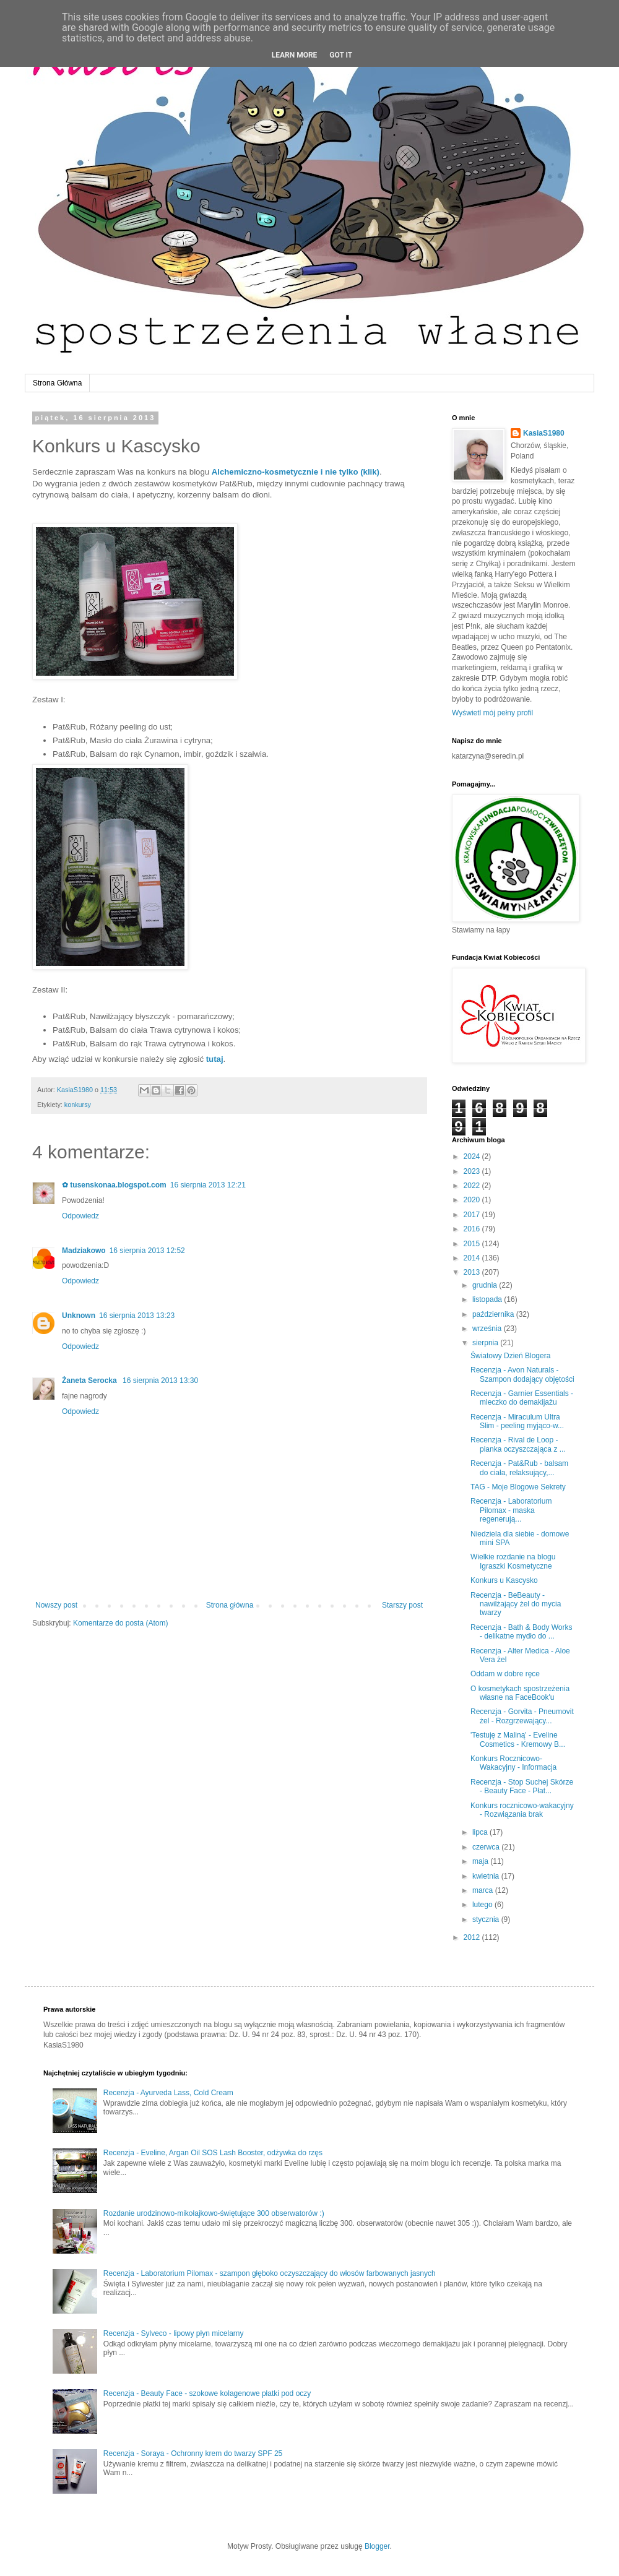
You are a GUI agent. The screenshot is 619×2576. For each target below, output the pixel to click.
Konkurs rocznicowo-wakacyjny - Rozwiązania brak (522, 1810)
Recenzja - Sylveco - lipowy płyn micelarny (173, 2333)
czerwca (486, 1847)
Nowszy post (56, 1605)
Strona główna (230, 1605)
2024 (473, 1156)
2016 (473, 1229)
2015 (473, 1243)
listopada (488, 1299)
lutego (483, 1904)
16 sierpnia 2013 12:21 (208, 1185)
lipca (481, 1832)
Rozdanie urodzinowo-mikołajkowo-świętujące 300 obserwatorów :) (213, 2213)
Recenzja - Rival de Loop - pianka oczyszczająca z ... (518, 1444)
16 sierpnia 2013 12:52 (147, 1250)
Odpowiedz (80, 1216)
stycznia (486, 1919)
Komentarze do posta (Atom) (120, 1623)
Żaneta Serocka (90, 1380)
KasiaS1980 (544, 433)
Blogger (377, 2546)
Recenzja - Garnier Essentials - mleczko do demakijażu (521, 1397)
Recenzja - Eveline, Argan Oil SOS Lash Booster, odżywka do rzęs (212, 2152)
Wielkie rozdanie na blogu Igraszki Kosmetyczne (512, 1561)
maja (481, 1861)
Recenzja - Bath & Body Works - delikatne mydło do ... (521, 1631)
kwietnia (486, 1876)
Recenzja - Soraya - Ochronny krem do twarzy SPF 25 (192, 2453)
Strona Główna (57, 383)
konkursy (77, 1104)
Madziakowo (84, 1250)
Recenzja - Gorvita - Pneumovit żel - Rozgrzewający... (522, 1716)
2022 (473, 1185)
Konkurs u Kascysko (504, 1580)
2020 (473, 1199)
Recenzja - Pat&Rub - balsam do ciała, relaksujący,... (519, 1467)
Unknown (78, 1315)
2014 (473, 1258)
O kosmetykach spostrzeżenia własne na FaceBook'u (519, 1693)
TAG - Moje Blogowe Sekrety (518, 1487)
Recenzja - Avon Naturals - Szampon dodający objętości (522, 1374)
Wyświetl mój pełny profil (492, 713)
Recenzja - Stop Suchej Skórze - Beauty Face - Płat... (521, 1786)
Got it (340, 55)
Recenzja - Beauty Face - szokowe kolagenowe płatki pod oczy (207, 2393)
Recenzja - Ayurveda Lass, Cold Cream (168, 2092)
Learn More (295, 55)
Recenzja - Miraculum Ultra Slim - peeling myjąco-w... (517, 1421)
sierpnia (486, 1342)
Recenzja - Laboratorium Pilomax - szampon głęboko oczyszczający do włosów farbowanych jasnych (269, 2273)
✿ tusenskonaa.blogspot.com (114, 1185)
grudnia (485, 1285)
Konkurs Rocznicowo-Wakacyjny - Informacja (513, 1763)
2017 (473, 1214)
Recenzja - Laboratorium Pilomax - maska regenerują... (511, 1510)
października (494, 1314)
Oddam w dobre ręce (505, 1673)
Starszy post (402, 1605)
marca (483, 1890)
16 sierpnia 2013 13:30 (160, 1380)
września (488, 1328)
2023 (473, 1171)
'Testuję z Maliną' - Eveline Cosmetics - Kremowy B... (517, 1739)
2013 (473, 1272)
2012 (473, 1937)
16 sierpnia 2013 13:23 (137, 1315)
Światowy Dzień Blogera (510, 1355)
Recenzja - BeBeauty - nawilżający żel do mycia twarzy (515, 1604)
